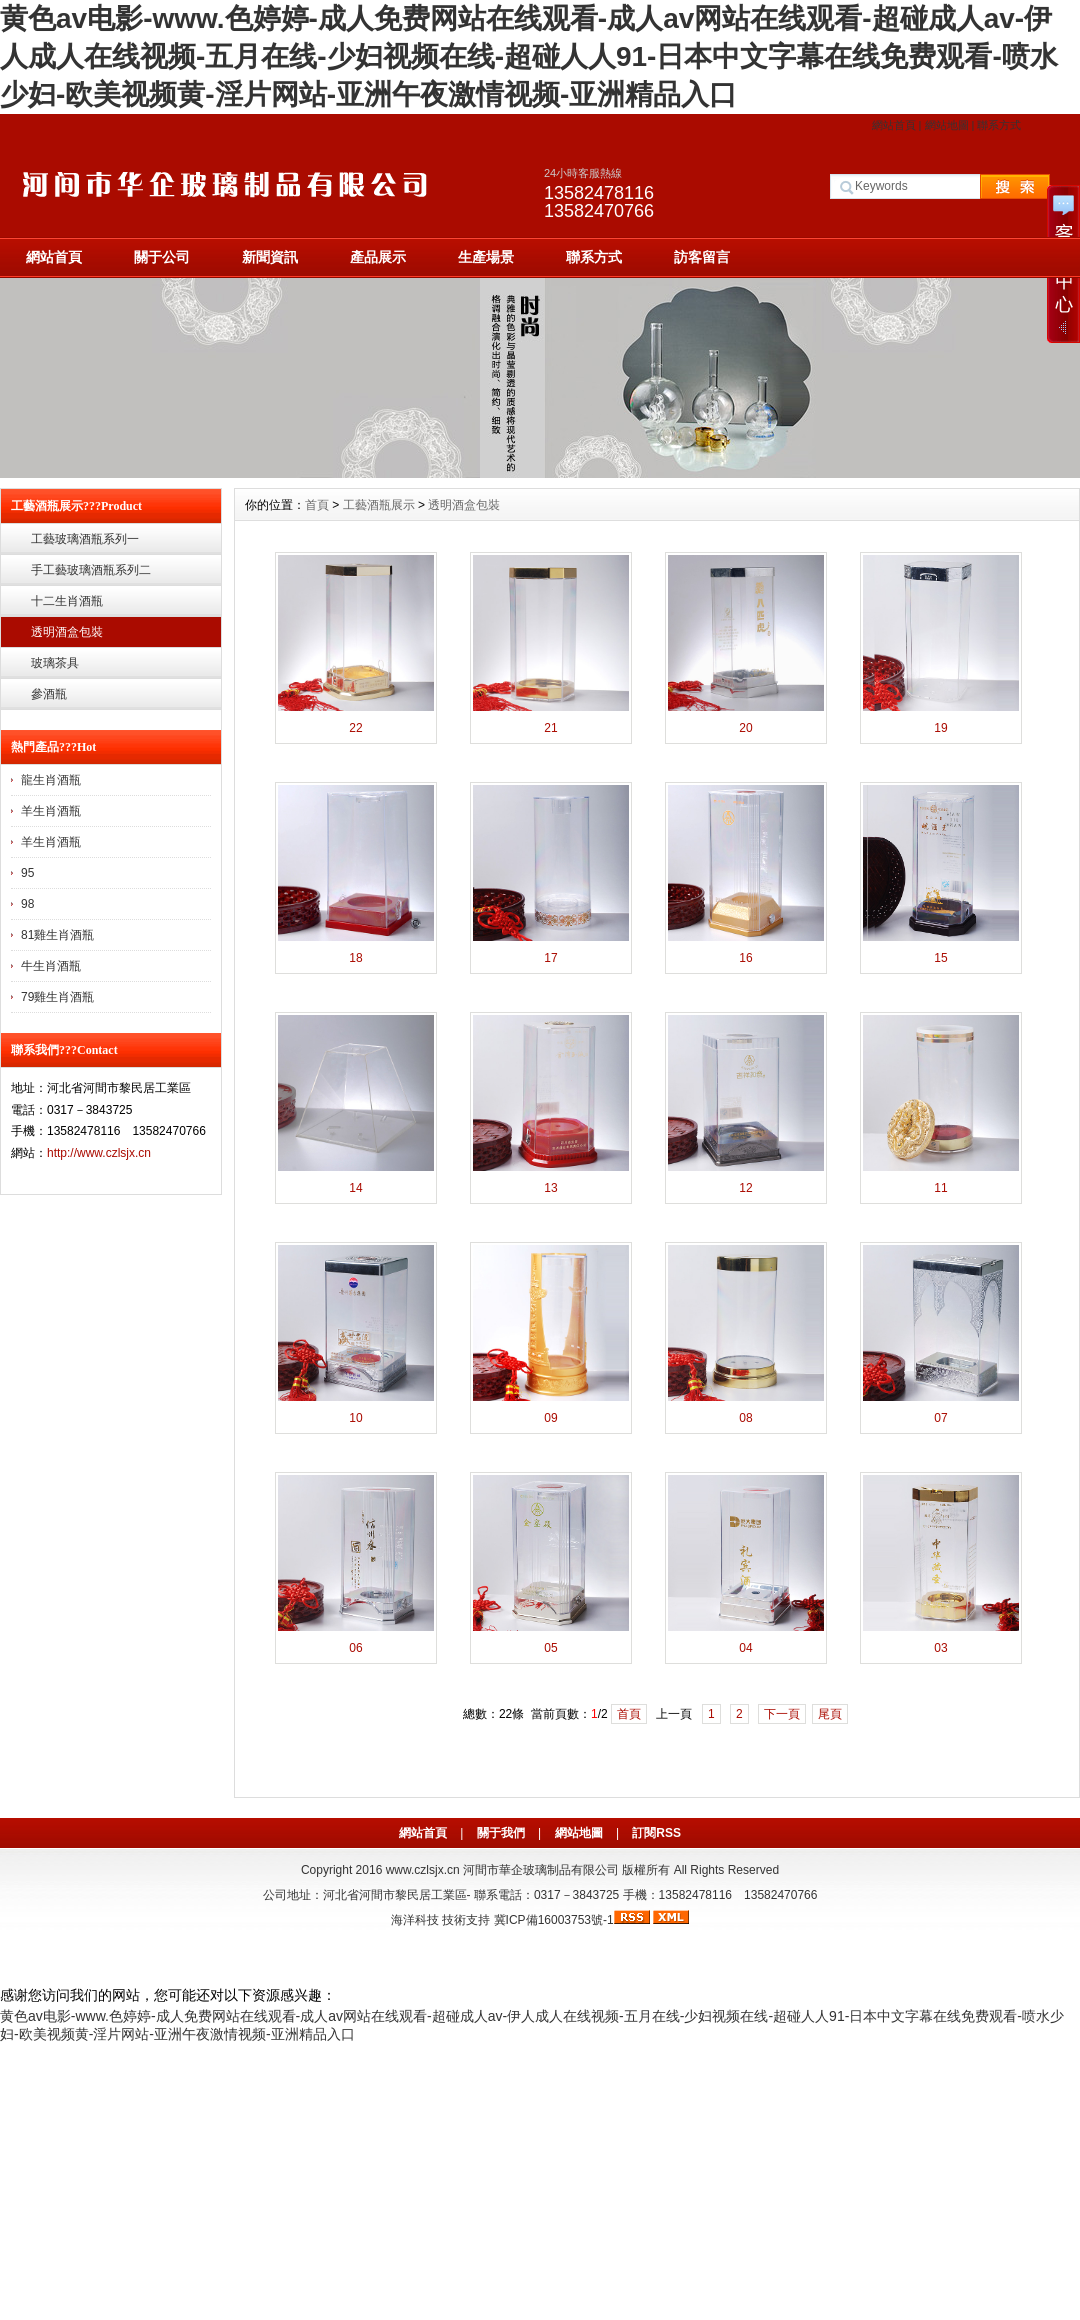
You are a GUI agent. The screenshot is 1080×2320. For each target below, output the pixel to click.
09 (550, 1418)
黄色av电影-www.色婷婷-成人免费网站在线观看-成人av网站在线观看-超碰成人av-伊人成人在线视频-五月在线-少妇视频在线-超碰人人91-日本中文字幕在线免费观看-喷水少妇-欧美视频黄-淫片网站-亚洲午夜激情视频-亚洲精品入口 (529, 56)
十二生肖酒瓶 (67, 601)
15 (940, 958)
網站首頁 (894, 125)
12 (745, 1188)
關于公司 (162, 257)
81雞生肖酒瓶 (57, 935)
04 (745, 1648)
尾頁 (830, 1714)
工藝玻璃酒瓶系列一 (85, 539)
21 (550, 728)
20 (745, 728)
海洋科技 (415, 1920)
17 (550, 958)
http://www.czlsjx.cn (99, 1153)
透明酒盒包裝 (67, 632)
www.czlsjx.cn (423, 1870)
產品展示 (378, 257)
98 (27, 904)
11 (940, 1188)
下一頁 (782, 1714)
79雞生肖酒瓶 (57, 997)
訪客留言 (702, 257)
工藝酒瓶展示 (379, 505)
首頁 (317, 505)
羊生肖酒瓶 (51, 811)
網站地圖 (947, 125)
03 (940, 1648)
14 (355, 1188)
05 (550, 1648)
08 (745, 1418)
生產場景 (486, 257)
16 (745, 958)
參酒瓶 (49, 694)
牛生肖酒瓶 (51, 966)
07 (940, 1418)
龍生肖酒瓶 (51, 780)
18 (355, 958)
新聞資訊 (270, 257)
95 (27, 873)
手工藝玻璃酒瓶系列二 (91, 570)
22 (355, 728)
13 (550, 1188)
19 (940, 728)
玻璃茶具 (55, 663)
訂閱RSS (656, 1833)
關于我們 (501, 1833)
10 (355, 1418)
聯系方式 (999, 125)
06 (355, 1648)
